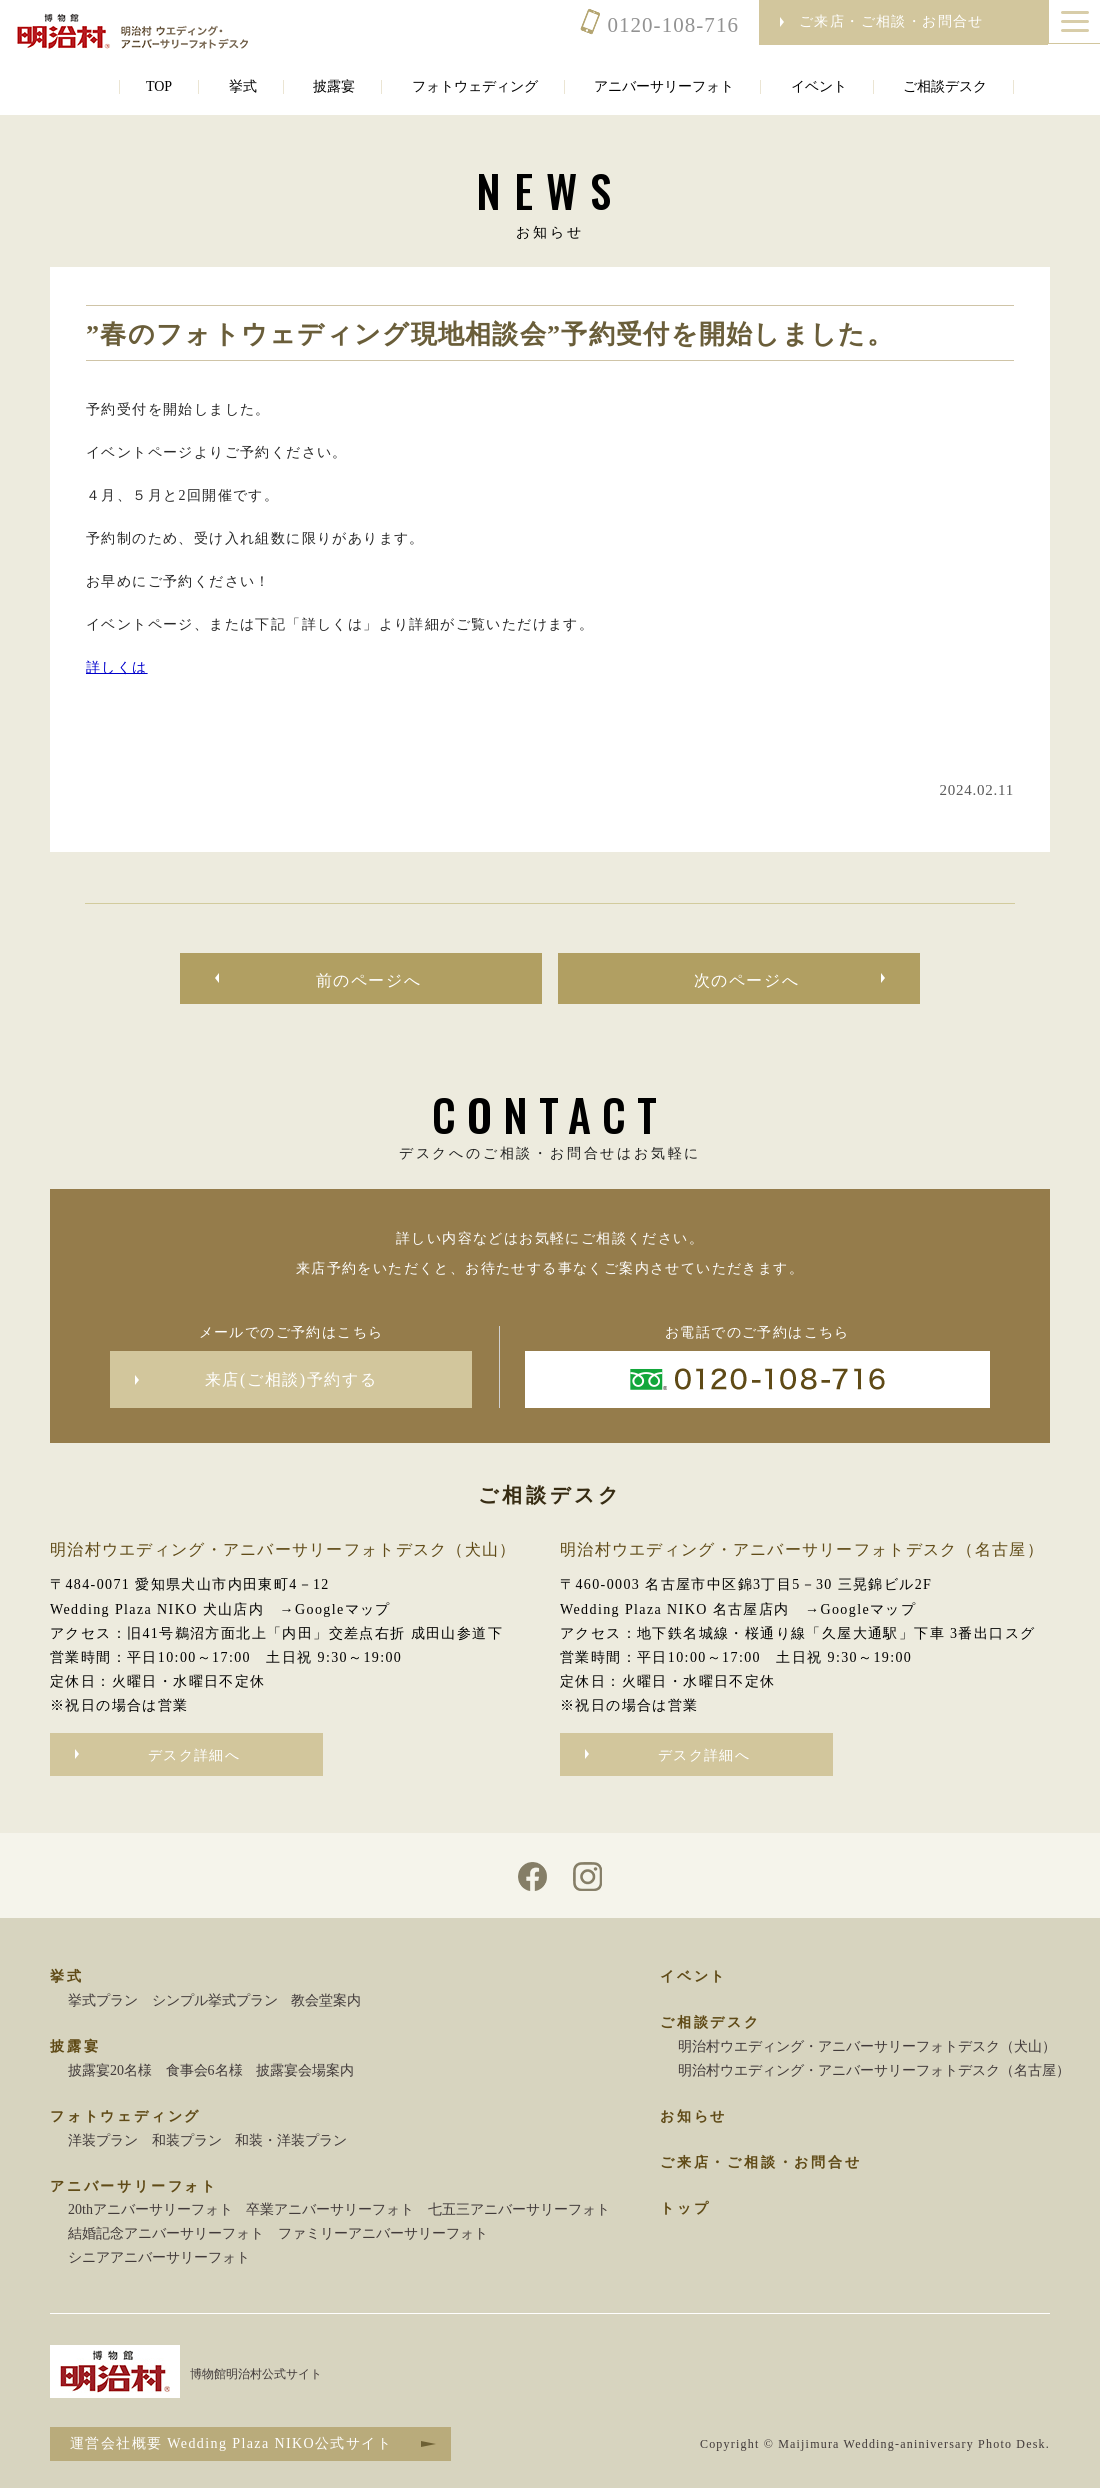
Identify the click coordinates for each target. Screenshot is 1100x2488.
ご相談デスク (945, 87)
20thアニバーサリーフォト (150, 2209)
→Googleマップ (335, 1609)
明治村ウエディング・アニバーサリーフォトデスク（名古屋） (874, 2070)
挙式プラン (103, 2000)
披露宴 (334, 87)
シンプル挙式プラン (215, 2000)
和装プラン (187, 2140)
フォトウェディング (475, 87)
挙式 (243, 87)
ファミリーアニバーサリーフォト (383, 2233)
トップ (685, 2208)
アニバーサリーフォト (664, 87)
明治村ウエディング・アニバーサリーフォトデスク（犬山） (867, 2046)
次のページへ (747, 980)
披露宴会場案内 (305, 2070)
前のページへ (369, 980)
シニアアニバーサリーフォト (159, 2257)
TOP (159, 87)
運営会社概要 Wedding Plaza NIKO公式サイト (231, 2443)
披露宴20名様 (110, 2070)
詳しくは (117, 667)
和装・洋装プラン (291, 2140)
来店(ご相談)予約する (291, 1379)
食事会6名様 (204, 2070)
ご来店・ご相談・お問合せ (761, 2162)
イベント (819, 87)
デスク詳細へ (194, 1755)
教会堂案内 (326, 2000)
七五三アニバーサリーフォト (519, 2209)
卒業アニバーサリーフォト (330, 2209)
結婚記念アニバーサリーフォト (166, 2233)
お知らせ (693, 2116)
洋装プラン (103, 2140)
